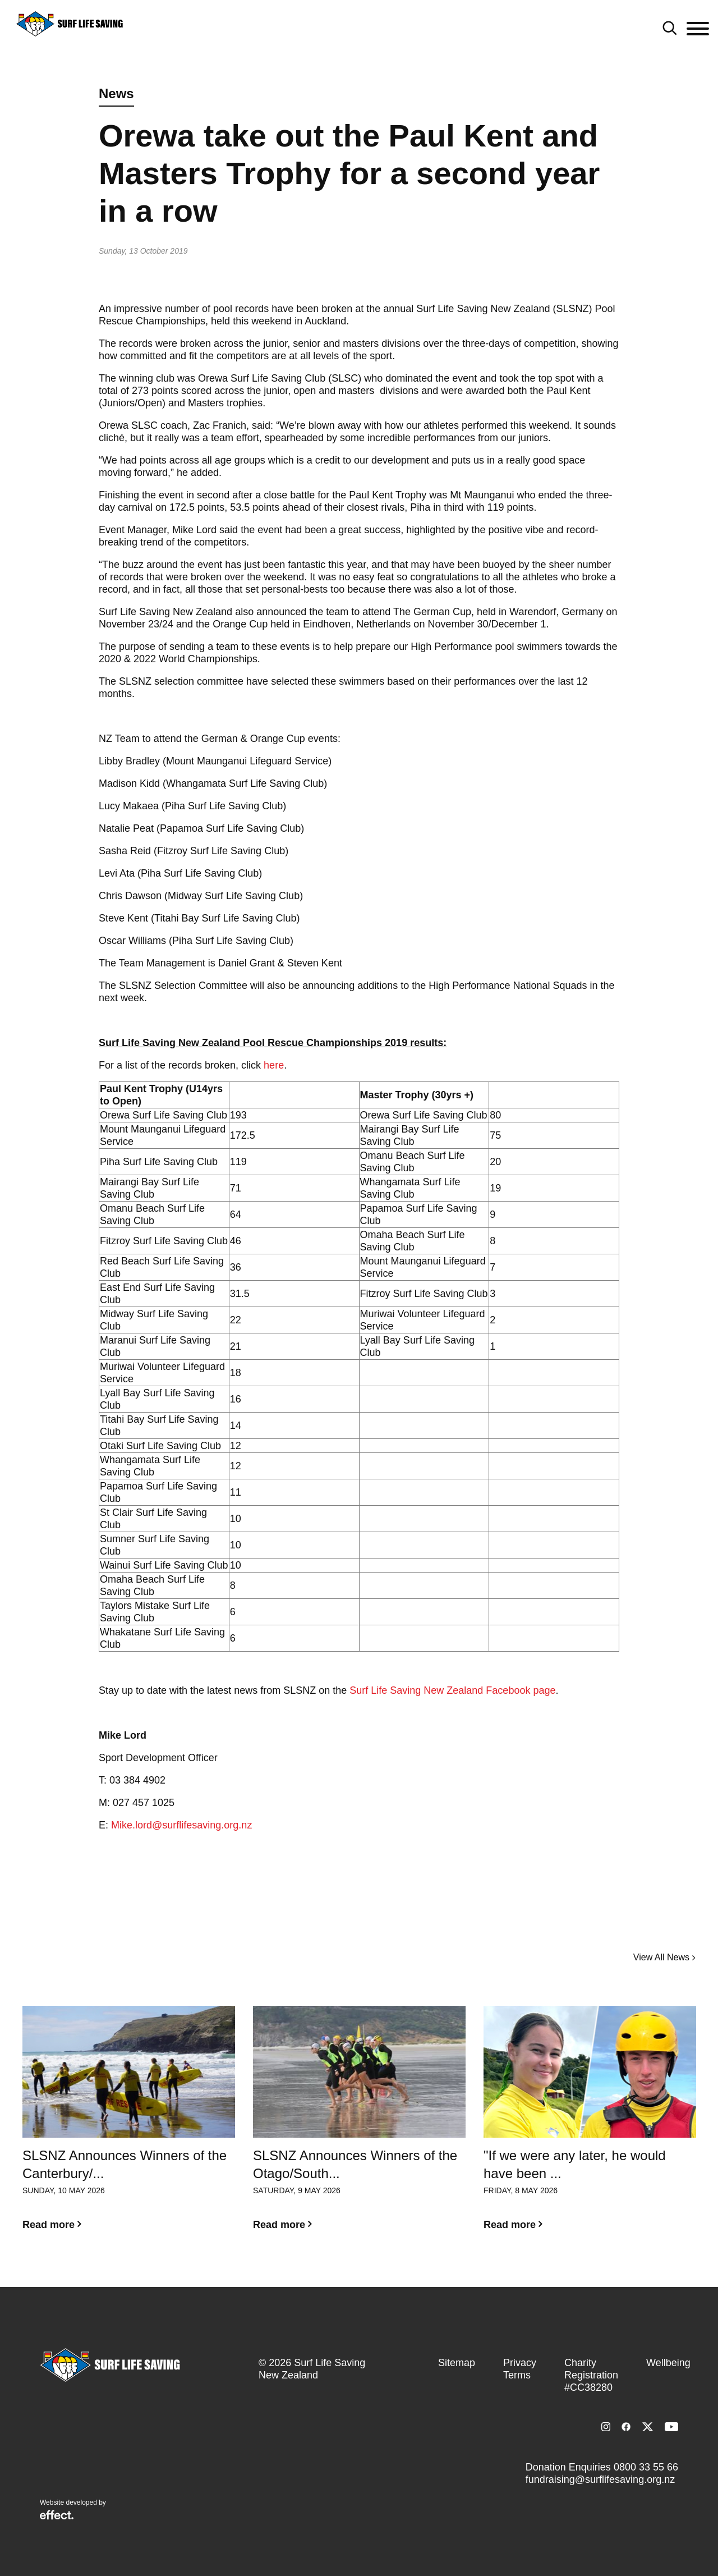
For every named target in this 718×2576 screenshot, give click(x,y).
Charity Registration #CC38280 (591, 2375)
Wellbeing (668, 2362)
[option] (128, 2127)
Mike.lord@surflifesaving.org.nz (181, 1825)
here (274, 1065)
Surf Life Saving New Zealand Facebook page (452, 1690)
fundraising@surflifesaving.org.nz (600, 2479)
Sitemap (456, 2362)
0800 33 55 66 (646, 2467)
